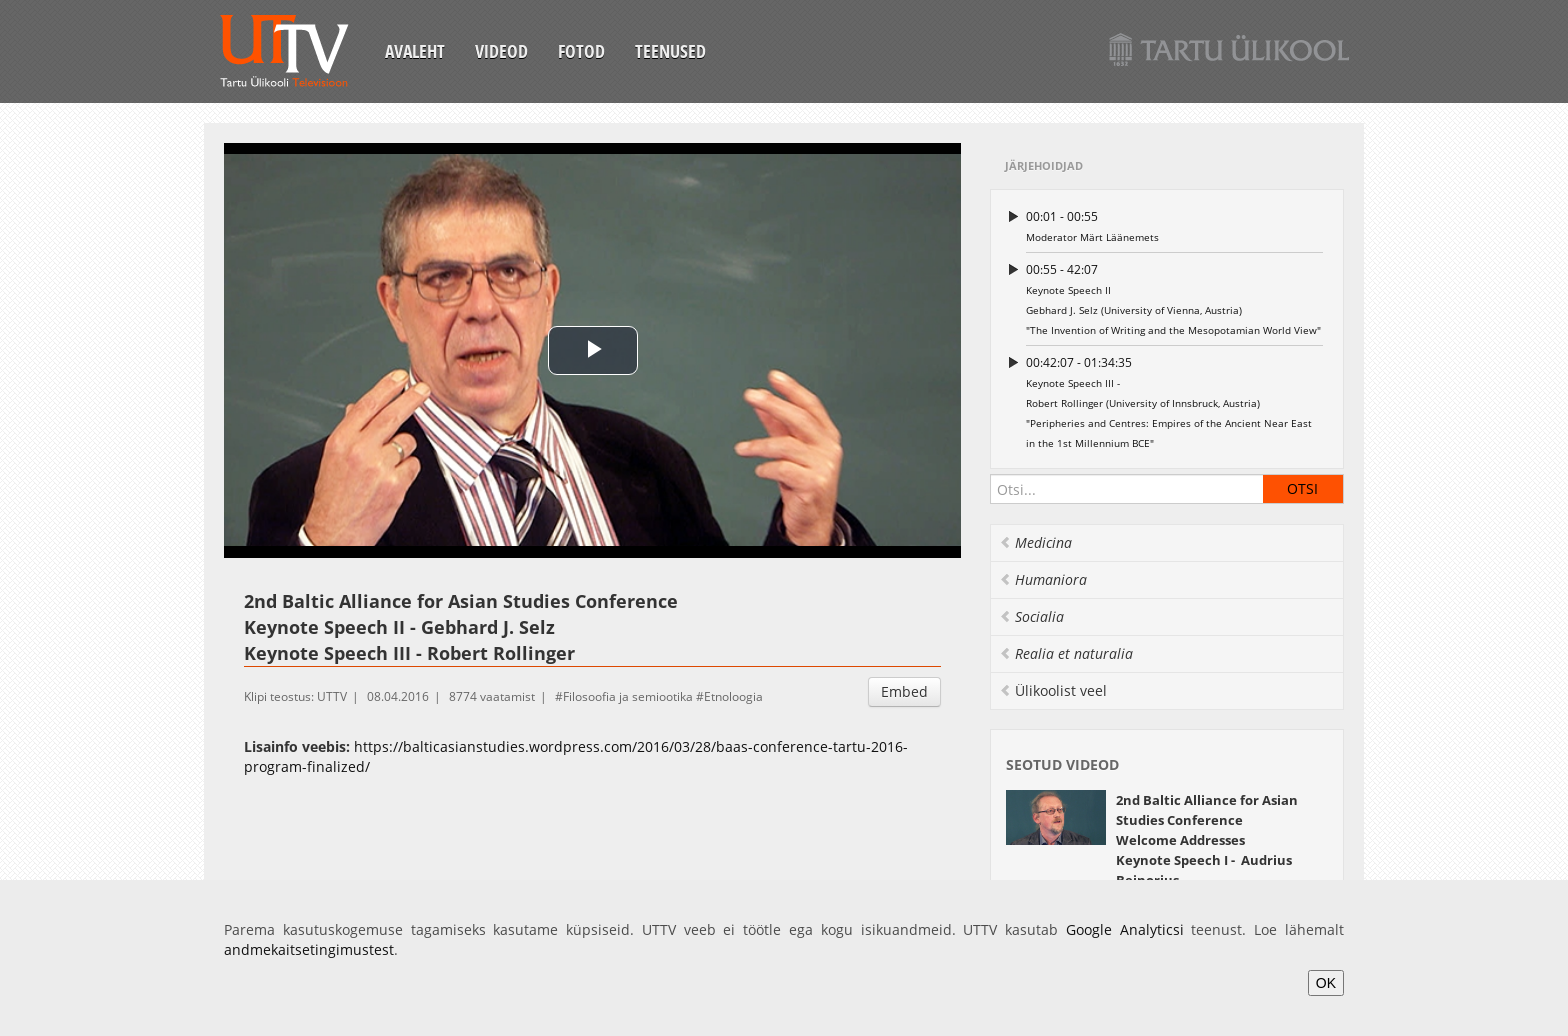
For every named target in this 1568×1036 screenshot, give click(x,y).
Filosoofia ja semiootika (628, 696)
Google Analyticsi (1125, 929)
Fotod (581, 51)
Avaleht (415, 51)
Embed (904, 691)
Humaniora (1043, 579)
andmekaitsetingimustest (309, 949)
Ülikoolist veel (1053, 690)
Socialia (1031, 616)
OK (1326, 983)
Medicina (1035, 542)
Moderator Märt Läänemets (1174, 225)
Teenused (670, 51)
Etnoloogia (733, 696)
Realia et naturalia (1066, 653)
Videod (501, 51)
